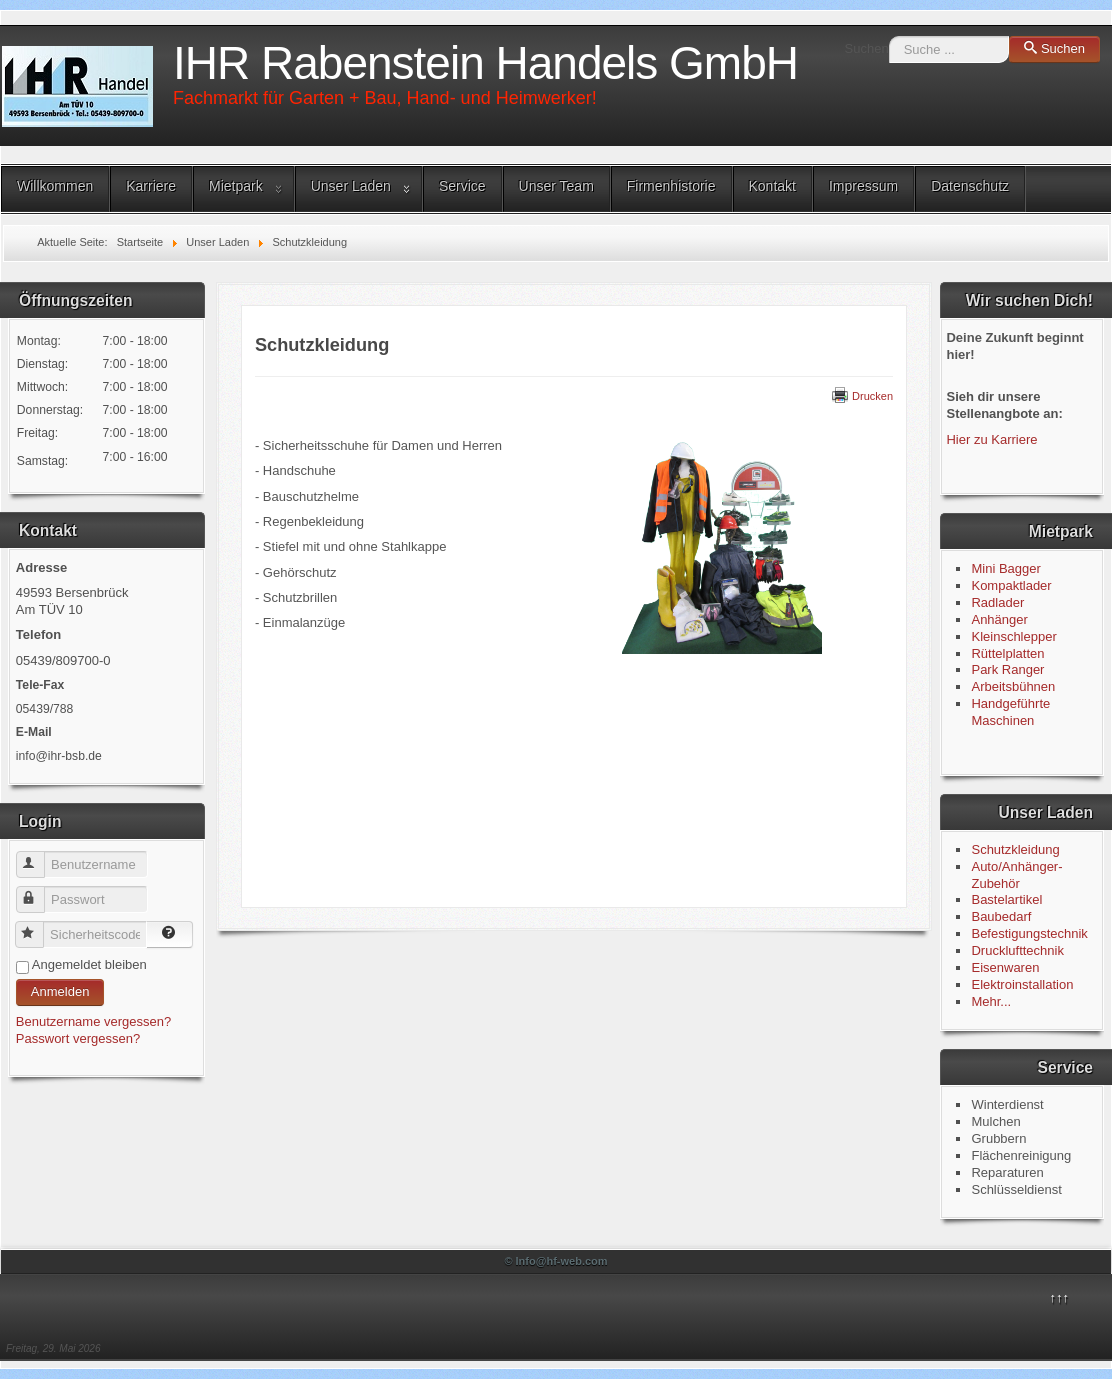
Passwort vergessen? (78, 1038)
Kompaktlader (1011, 585)
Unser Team (556, 186)
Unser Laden (351, 186)
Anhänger (999, 619)
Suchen (867, 48)
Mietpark (236, 186)
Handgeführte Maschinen (1010, 712)
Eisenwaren (1005, 967)
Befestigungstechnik (1029, 933)
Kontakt (772, 186)
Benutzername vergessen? (93, 1021)
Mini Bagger (1007, 568)
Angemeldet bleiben (89, 964)
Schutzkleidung (1015, 849)
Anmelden (60, 991)
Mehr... (991, 1001)
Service (462, 186)
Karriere (151, 186)
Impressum (863, 186)
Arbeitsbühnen (1013, 686)
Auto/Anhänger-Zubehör (1016, 875)
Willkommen (55, 186)
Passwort (39, 891)
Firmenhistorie (671, 186)
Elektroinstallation (1022, 984)
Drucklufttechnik (1017, 950)
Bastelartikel (1006, 899)
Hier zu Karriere (991, 439)
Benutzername (39, 856)
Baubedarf (1001, 916)
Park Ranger (1007, 669)
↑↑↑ (1060, 1297)
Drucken (862, 396)
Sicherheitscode (38, 926)
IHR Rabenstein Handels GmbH (485, 63)
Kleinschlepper (1013, 636)
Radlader (997, 602)
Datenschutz (970, 186)
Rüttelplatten (1007, 653)
